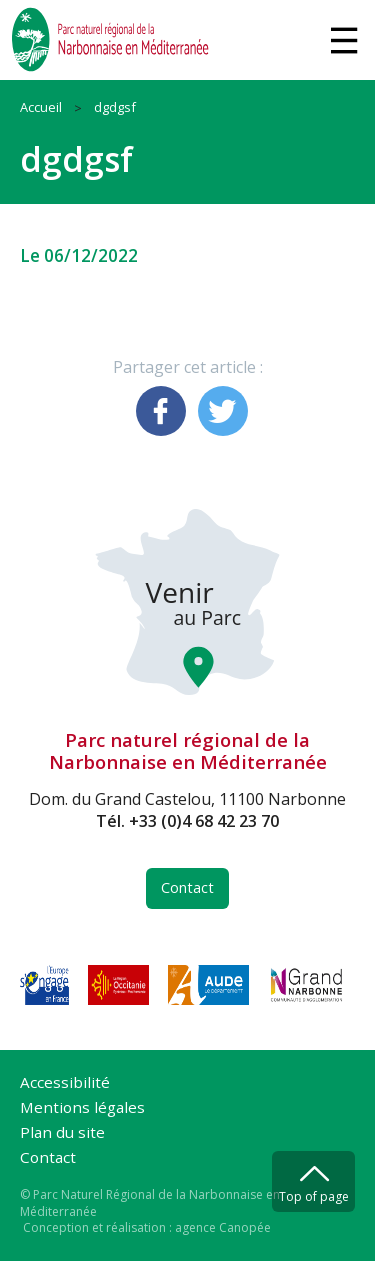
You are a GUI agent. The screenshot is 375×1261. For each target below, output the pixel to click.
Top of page (314, 1196)
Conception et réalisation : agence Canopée (147, 1227)
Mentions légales (82, 1108)
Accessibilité (65, 1083)
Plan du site (62, 1133)
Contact (187, 887)
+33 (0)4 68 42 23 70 (204, 821)
